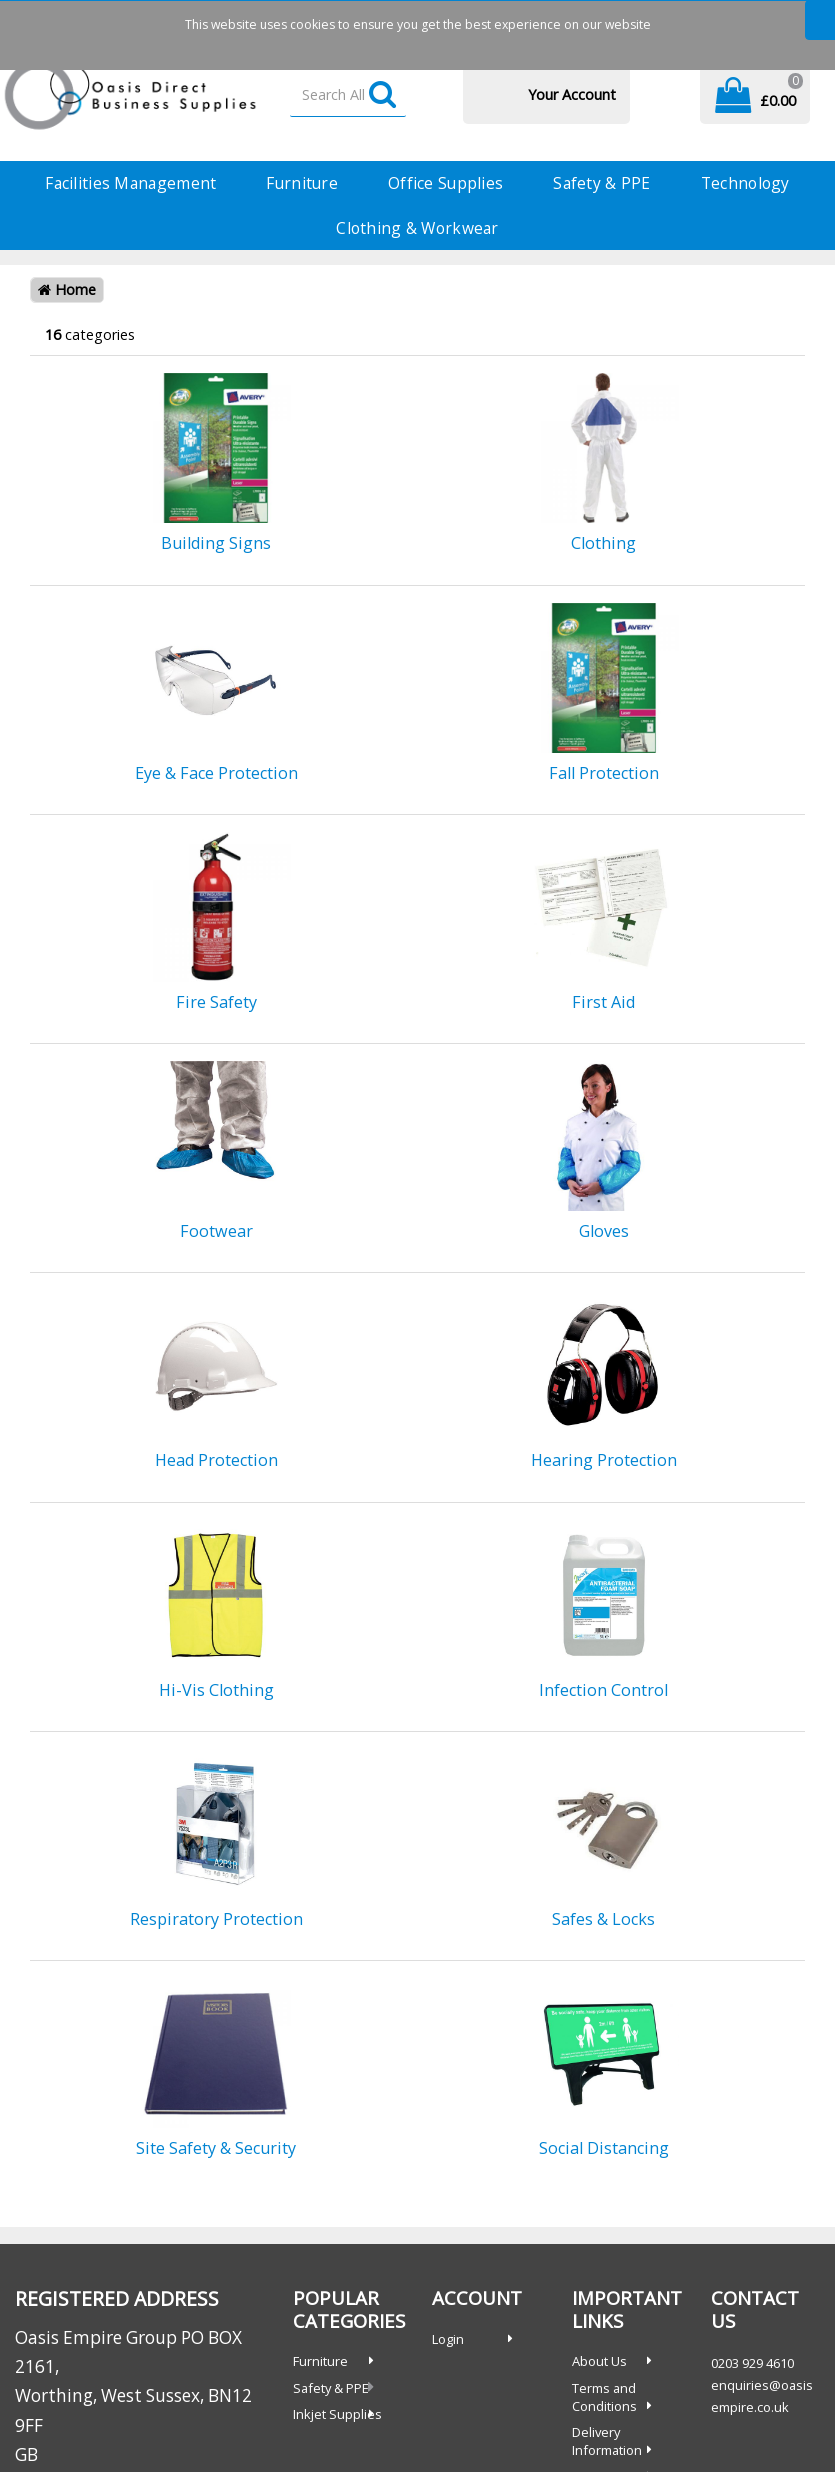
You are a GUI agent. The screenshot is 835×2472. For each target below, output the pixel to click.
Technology (745, 183)
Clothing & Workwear (417, 228)
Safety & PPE (601, 183)
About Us (599, 2361)
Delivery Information (607, 2441)
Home (67, 289)
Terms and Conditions (604, 2397)
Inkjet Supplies (337, 2414)
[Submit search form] (382, 95)
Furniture (302, 183)
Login (448, 2339)
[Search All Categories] (348, 95)
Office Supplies (445, 183)
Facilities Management (130, 183)
